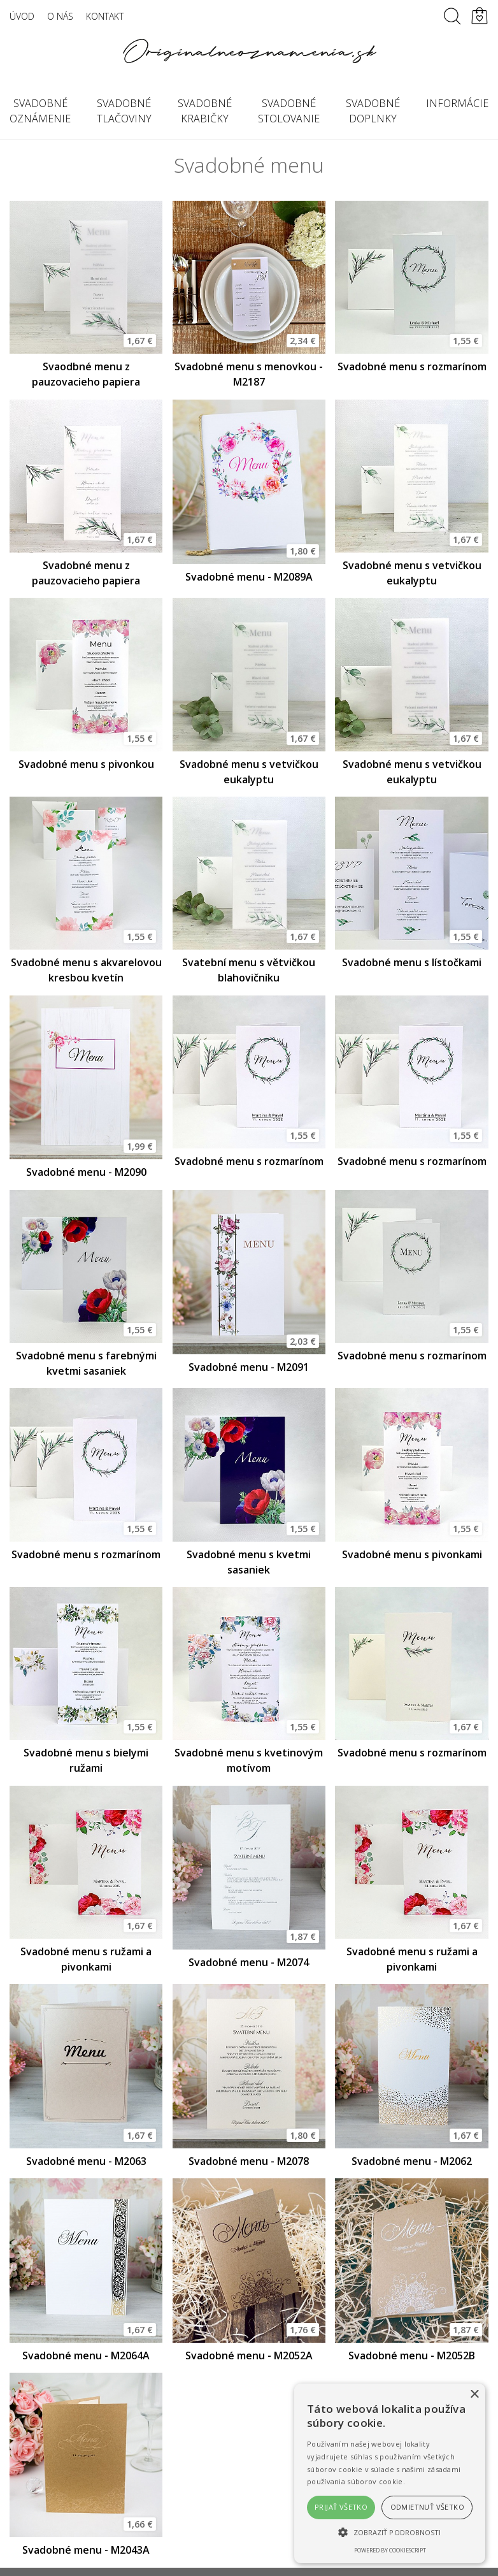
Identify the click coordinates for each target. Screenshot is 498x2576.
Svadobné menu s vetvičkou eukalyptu (412, 573)
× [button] (474, 2394)
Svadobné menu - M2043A (86, 2550)
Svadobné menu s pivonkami (412, 1554)
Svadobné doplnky (373, 111)
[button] (390, 2532)
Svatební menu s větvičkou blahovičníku (248, 970)
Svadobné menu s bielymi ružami (86, 1760)
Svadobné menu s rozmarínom (412, 366)
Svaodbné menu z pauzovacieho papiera (86, 374)
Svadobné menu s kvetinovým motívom (248, 1760)
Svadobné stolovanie (289, 111)
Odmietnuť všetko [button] (427, 2507)
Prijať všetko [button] (341, 2507)
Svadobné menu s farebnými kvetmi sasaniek (86, 1363)
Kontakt (105, 16)
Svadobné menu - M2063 (86, 2161)
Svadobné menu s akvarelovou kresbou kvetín (86, 970)
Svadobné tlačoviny (124, 111)
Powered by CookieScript (390, 2550)
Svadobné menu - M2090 (86, 1172)
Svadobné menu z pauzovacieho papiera (86, 573)
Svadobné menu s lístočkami (411, 962)
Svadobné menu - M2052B (411, 2355)
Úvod (22, 16)
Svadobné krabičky (205, 111)
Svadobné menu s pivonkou (86, 764)
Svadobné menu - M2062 (412, 2161)
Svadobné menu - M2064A (86, 2355)
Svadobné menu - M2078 (249, 2161)
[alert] (389, 2473)
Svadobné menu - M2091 (249, 1367)
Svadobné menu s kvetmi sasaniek (249, 1562)
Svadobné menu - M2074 (249, 1962)
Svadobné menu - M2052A (249, 2355)
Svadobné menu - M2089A (249, 577)
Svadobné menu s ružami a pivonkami (86, 1959)
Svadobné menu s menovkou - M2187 (248, 374)
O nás (60, 16)
